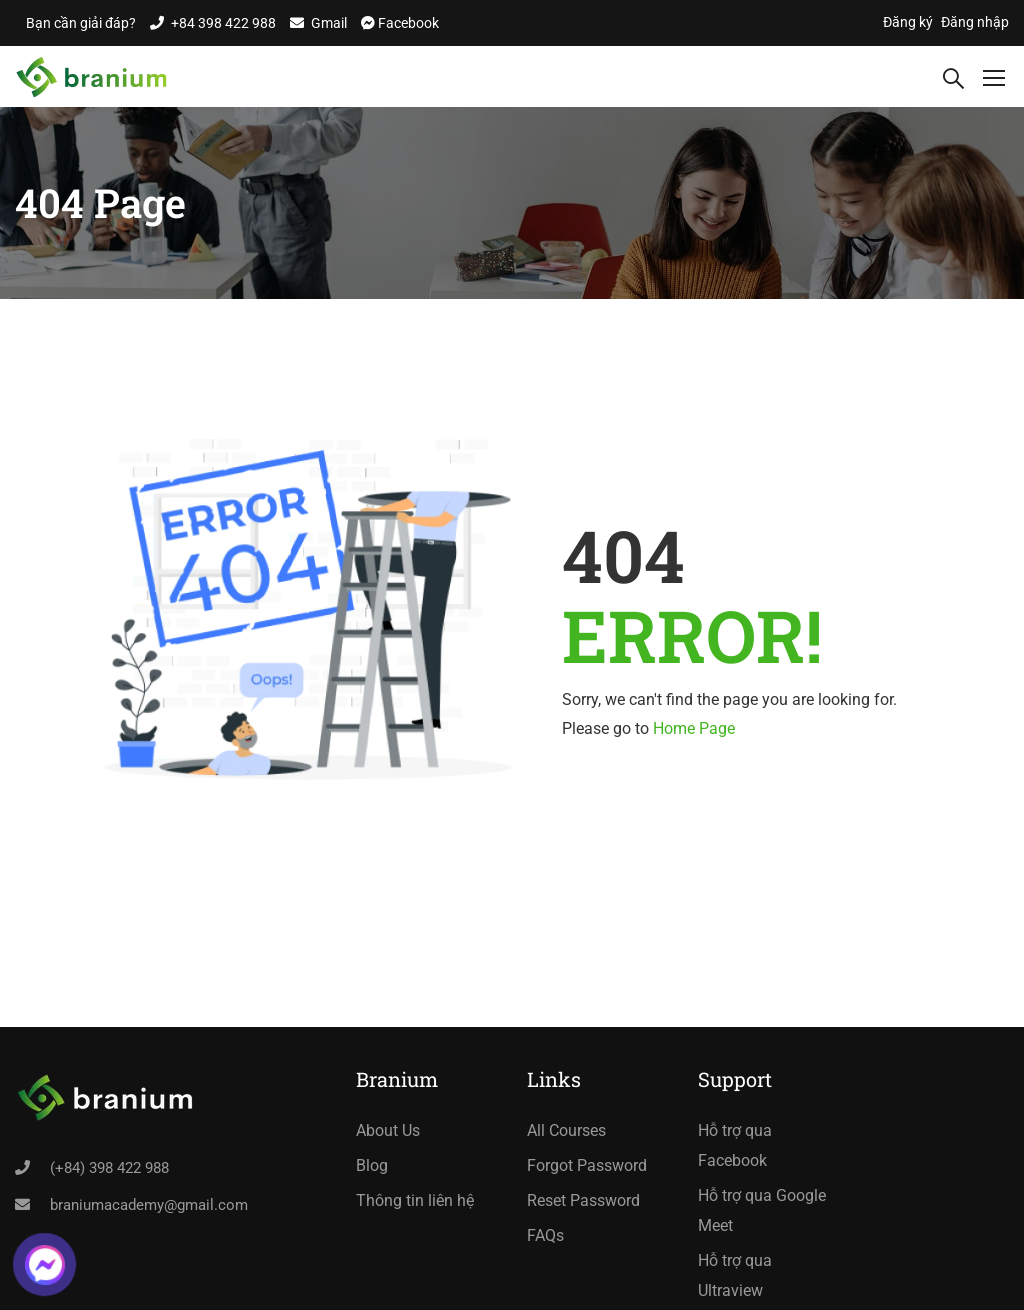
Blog (372, 1165)
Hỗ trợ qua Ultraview (735, 1275)
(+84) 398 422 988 (109, 1168)
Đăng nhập (975, 22)
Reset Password (583, 1200)
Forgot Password (587, 1165)
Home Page (694, 728)
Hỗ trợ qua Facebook (735, 1145)
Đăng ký (908, 22)
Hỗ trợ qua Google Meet (762, 1210)
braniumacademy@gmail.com (149, 1205)
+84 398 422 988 (223, 23)
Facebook (407, 23)
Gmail (329, 23)
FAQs (545, 1235)
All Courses (566, 1130)
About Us (388, 1130)
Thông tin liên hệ (415, 1200)
